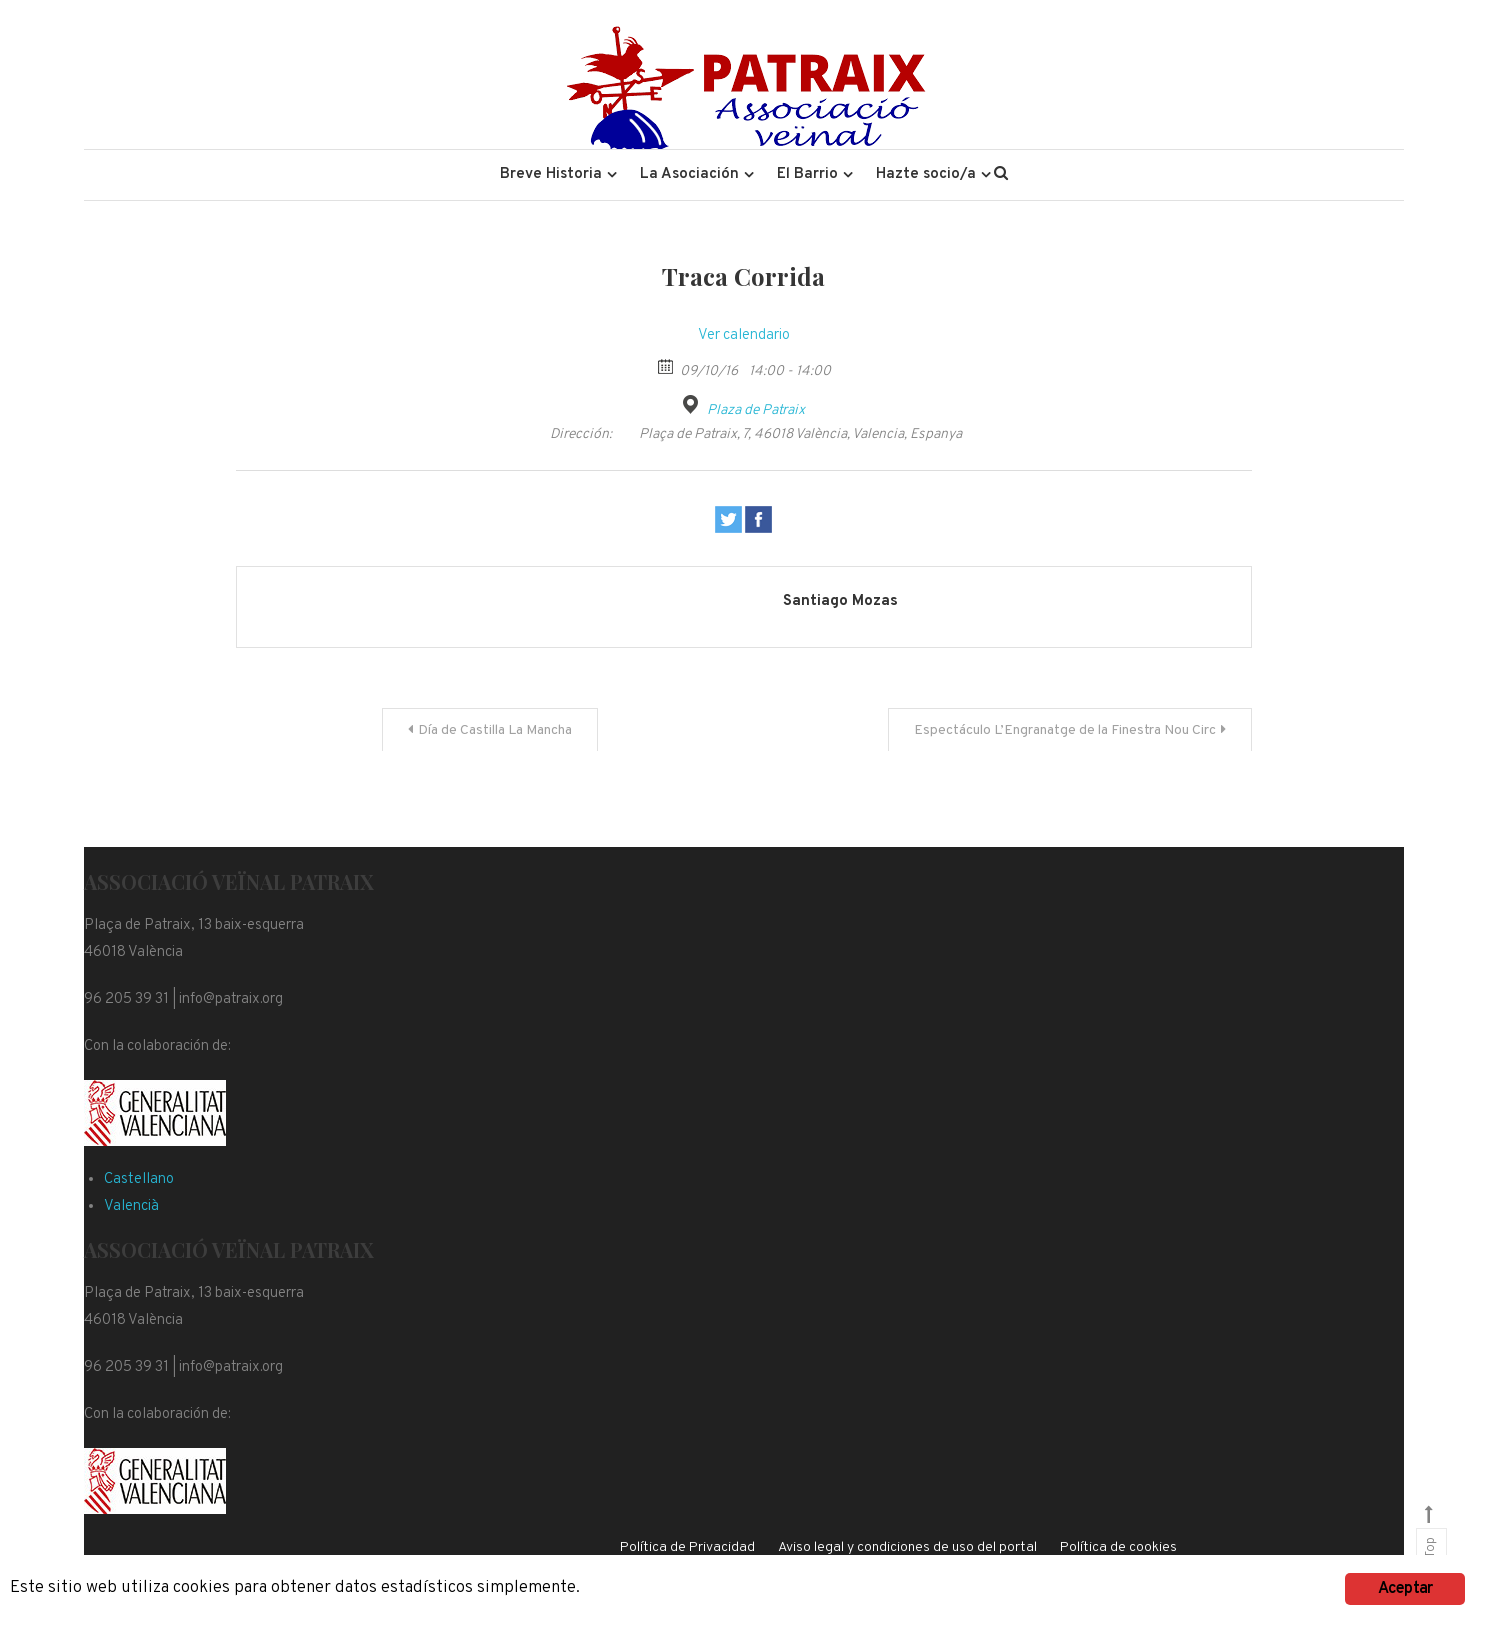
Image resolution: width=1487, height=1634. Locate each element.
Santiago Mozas (840, 601)
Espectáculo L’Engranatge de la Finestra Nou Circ (1065, 730)
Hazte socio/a (926, 174)
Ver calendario (744, 335)
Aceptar (1405, 1589)
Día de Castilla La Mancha (495, 730)
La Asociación (689, 174)
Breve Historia (551, 174)
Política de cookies (1118, 1547)
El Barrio (807, 174)
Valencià (131, 1206)
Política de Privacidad (687, 1547)
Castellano (139, 1179)
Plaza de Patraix (756, 410)
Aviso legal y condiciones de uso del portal (907, 1547)
